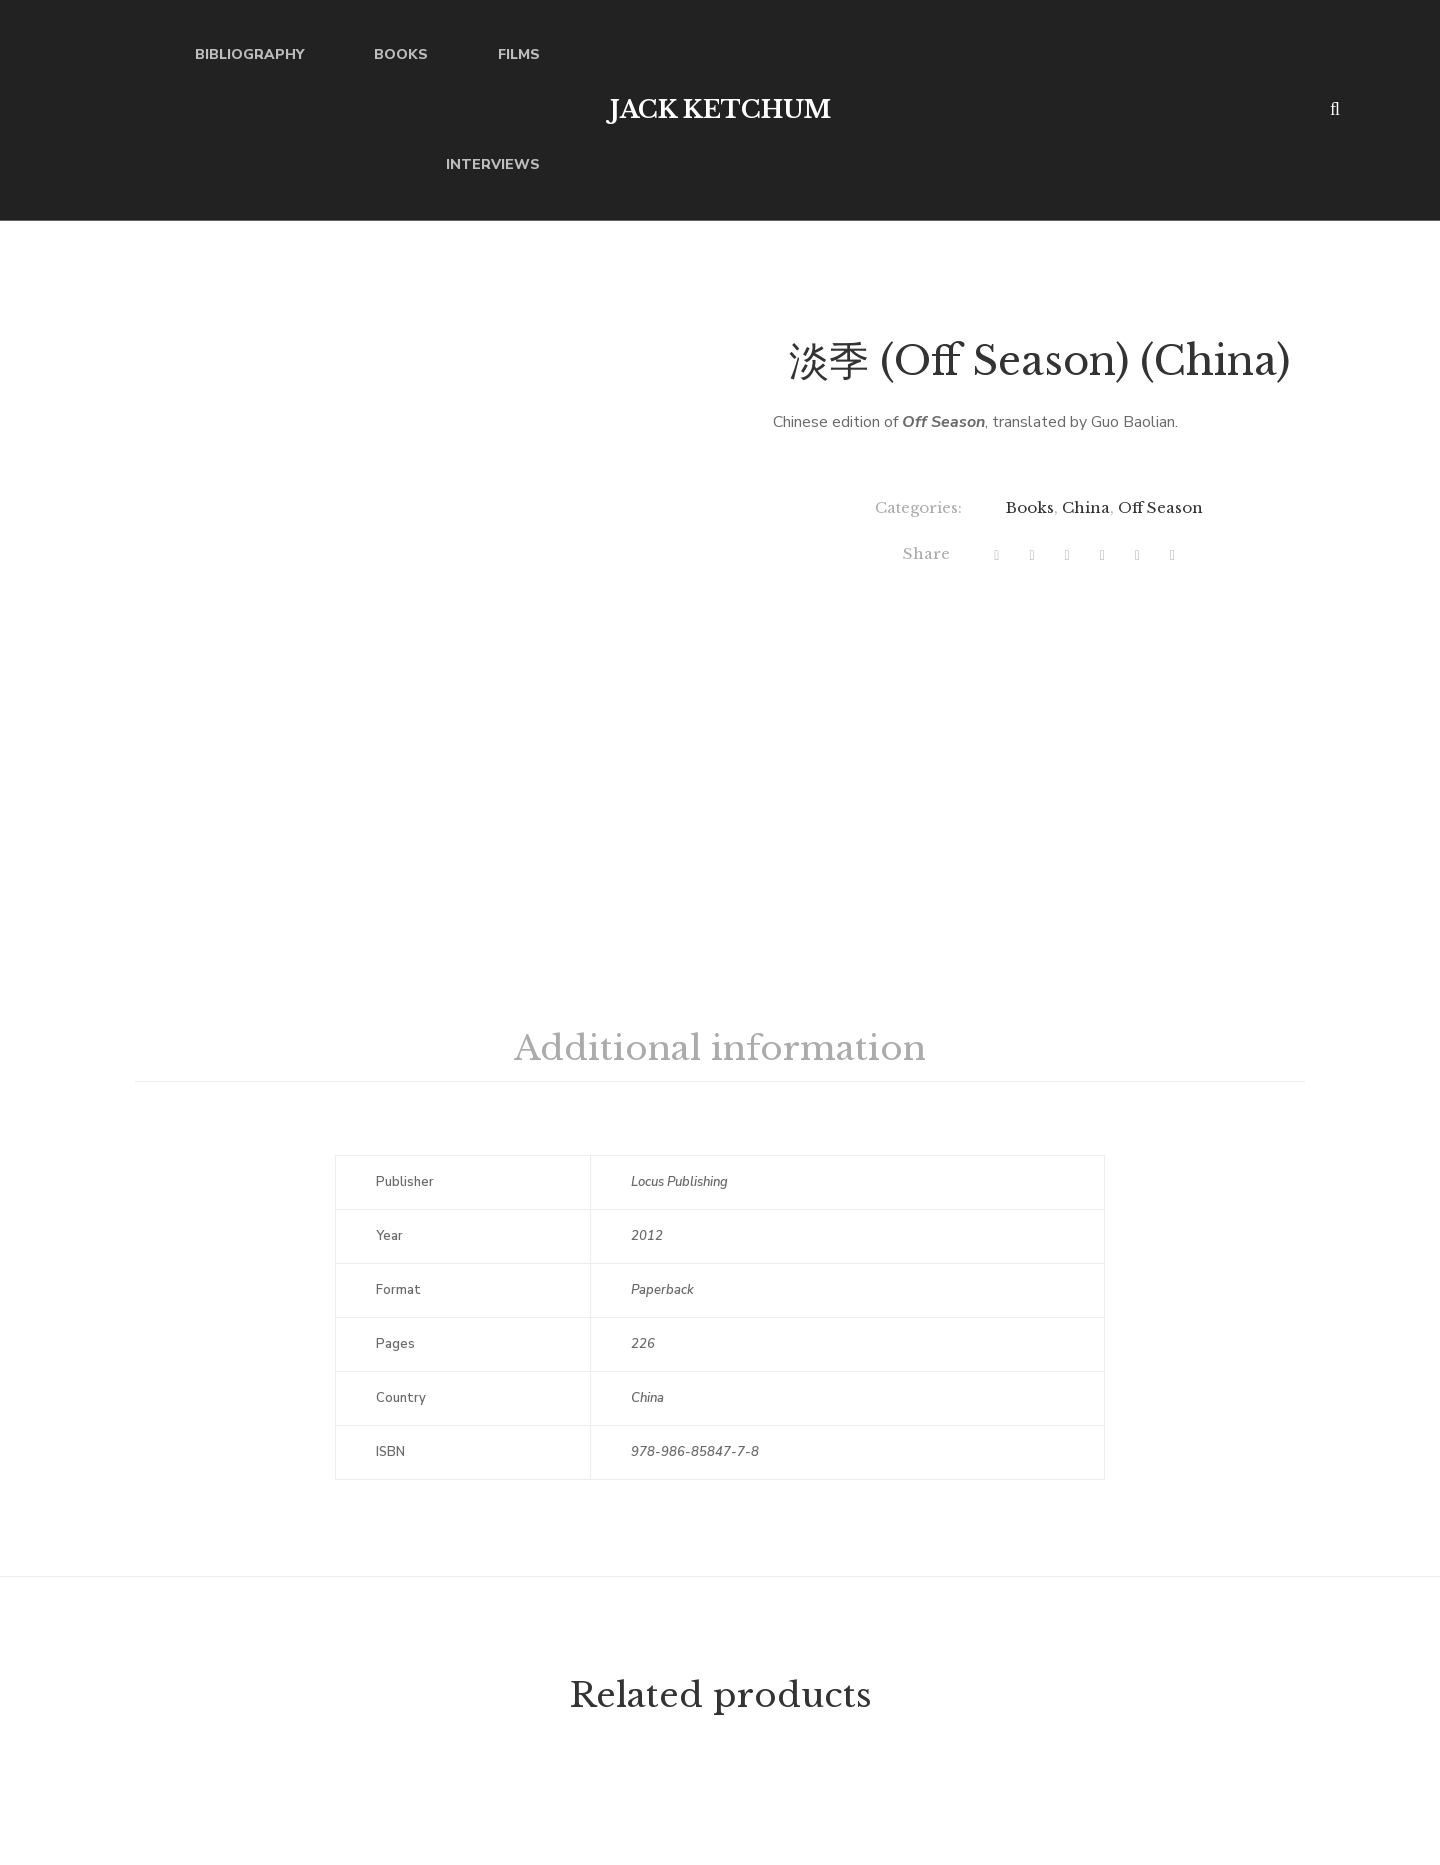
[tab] (720, 1049)
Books (1030, 507)
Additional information (720, 1048)
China (1086, 507)
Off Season (1160, 507)
